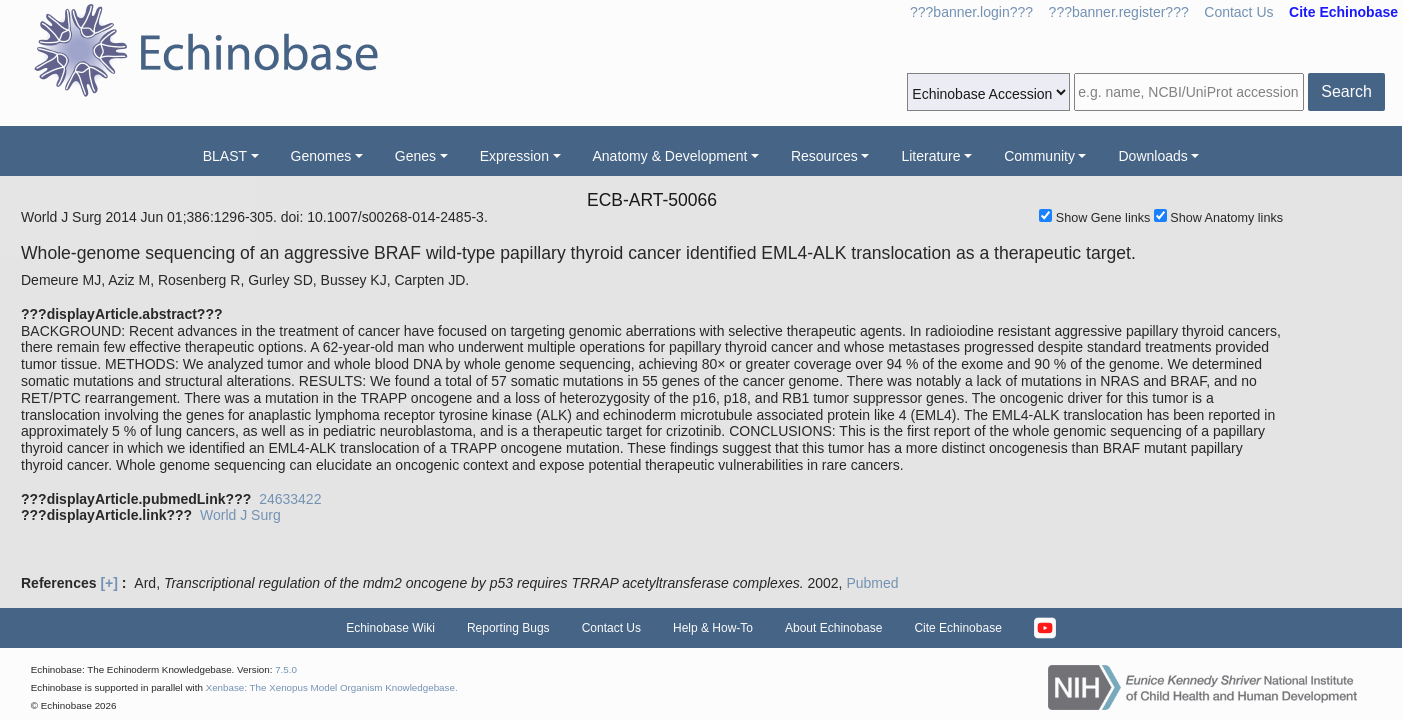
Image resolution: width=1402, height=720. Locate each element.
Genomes (321, 156)
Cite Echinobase (957, 628)
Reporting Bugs (508, 628)
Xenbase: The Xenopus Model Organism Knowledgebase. (332, 687)
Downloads (1152, 156)
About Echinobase (833, 628)
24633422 (290, 499)
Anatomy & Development (670, 156)
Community (1039, 156)
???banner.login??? (971, 12)
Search (1346, 91)
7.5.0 (286, 669)
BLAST (225, 156)
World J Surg (240, 515)
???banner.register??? (1119, 12)
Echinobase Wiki (390, 628)
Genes (415, 156)
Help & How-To (713, 628)
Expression (514, 156)
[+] (109, 583)
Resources (824, 156)
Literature (930, 156)
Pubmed (872, 583)
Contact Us (1238, 12)
